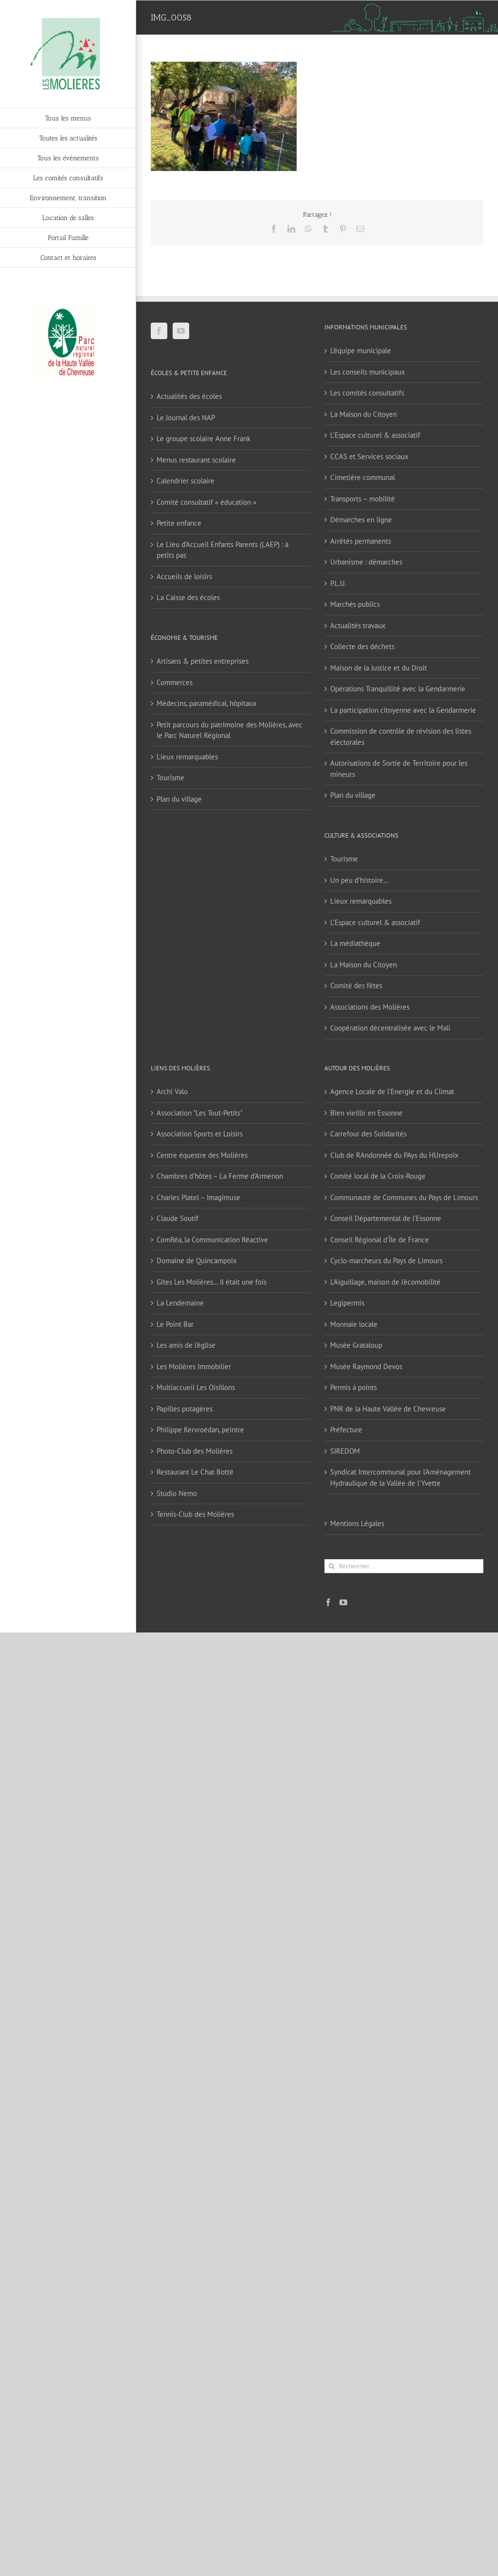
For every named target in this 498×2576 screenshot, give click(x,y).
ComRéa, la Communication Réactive (212, 1239)
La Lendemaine (180, 1302)
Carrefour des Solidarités (368, 1133)
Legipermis (347, 1302)
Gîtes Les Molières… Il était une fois (212, 1282)
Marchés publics (355, 604)
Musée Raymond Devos (366, 1366)
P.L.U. (338, 583)
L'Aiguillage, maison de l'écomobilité (385, 1282)
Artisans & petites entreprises (203, 661)
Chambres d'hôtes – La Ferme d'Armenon (220, 1176)
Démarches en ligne (361, 519)
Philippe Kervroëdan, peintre (200, 1429)
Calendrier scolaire (185, 480)
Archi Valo (172, 1091)
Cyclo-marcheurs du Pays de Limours (386, 1260)
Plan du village (179, 799)
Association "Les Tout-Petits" (200, 1112)
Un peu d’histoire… (359, 880)
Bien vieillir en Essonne (366, 1112)
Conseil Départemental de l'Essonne (385, 1218)
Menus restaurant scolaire (196, 459)
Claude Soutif (177, 1218)
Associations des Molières (369, 1007)
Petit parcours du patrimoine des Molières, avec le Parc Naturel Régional (229, 730)
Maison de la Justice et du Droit (378, 667)
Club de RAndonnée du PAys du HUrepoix (394, 1155)
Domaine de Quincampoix (197, 1260)
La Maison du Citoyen (363, 414)
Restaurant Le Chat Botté (195, 1472)
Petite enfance (179, 523)
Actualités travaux (358, 625)
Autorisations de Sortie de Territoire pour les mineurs (398, 768)
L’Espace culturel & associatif (375, 435)
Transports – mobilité (362, 498)
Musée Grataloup (356, 1345)
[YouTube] (181, 331)
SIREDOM (345, 1451)
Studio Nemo (177, 1493)
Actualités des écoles (189, 396)
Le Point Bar (175, 1324)
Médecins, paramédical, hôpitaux (207, 703)
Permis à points (353, 1387)
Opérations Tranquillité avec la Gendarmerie (397, 688)
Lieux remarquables (187, 756)
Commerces (175, 682)
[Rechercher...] (403, 1566)
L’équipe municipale (360, 350)
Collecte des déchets (362, 646)
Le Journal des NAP (186, 417)
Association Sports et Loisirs (200, 1133)
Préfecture (346, 1429)
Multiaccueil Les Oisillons (196, 1387)
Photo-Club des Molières (194, 1451)
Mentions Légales (357, 1523)
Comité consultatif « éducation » (206, 502)
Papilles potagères (185, 1408)
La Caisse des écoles (188, 597)
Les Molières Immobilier (194, 1366)
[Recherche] (331, 1566)
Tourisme (170, 777)
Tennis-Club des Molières (195, 1514)
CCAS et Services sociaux (369, 456)
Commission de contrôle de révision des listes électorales (400, 736)
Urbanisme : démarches (366, 562)
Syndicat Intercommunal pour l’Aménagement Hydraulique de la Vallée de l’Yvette (400, 1477)
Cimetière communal (362, 477)
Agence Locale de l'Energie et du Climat (392, 1091)
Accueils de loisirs (184, 576)
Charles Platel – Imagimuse (198, 1197)
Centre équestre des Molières (202, 1155)
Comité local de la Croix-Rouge (378, 1176)
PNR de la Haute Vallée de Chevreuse (388, 1408)
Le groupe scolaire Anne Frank (203, 438)
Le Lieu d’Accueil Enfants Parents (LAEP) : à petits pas (222, 550)
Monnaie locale (353, 1324)
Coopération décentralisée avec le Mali (390, 1027)
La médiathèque (355, 943)
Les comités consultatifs (367, 392)
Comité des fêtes (356, 985)
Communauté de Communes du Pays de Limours (404, 1197)
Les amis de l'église (186, 1345)
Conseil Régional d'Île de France (379, 1239)
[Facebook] (159, 331)
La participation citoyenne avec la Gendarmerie (403, 710)
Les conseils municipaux (367, 372)
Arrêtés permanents (360, 541)
